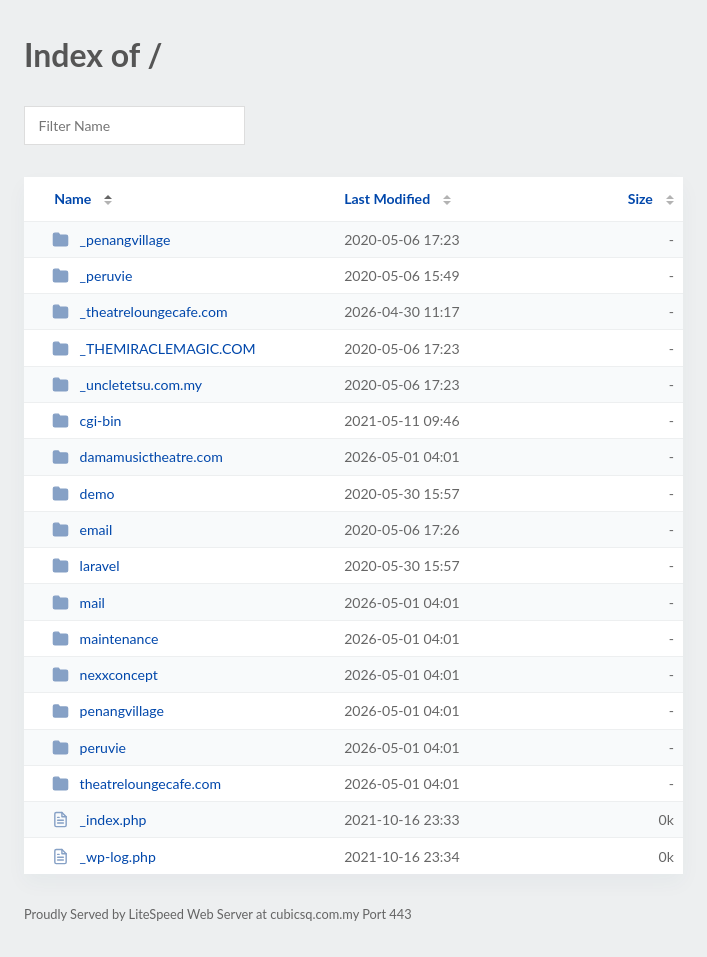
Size (640, 198)
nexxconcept (105, 674)
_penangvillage (111, 239)
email (82, 529)
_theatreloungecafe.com (139, 311)
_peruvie (92, 275)
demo (83, 493)
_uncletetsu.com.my (127, 384)
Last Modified (387, 198)
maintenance (105, 638)
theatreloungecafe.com (136, 783)
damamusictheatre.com (137, 456)
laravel (85, 565)
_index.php (99, 819)
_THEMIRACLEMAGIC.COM (153, 348)
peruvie (89, 747)
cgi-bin (86, 420)
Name (72, 198)
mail (78, 602)
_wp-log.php (104, 856)
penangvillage (108, 710)
